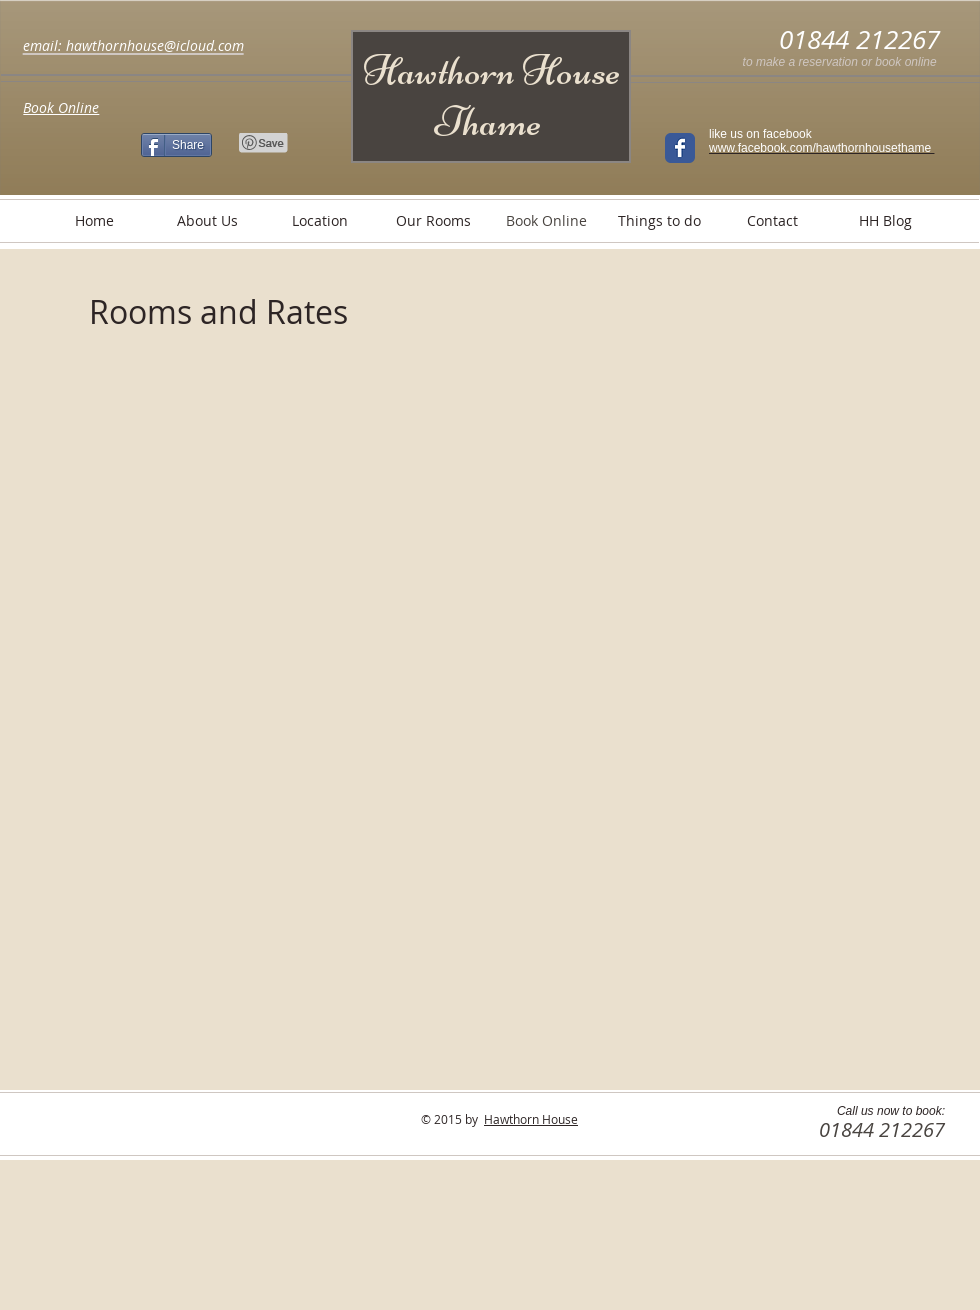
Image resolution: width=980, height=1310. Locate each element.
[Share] (176, 145)
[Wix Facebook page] (680, 148)
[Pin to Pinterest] (264, 143)
